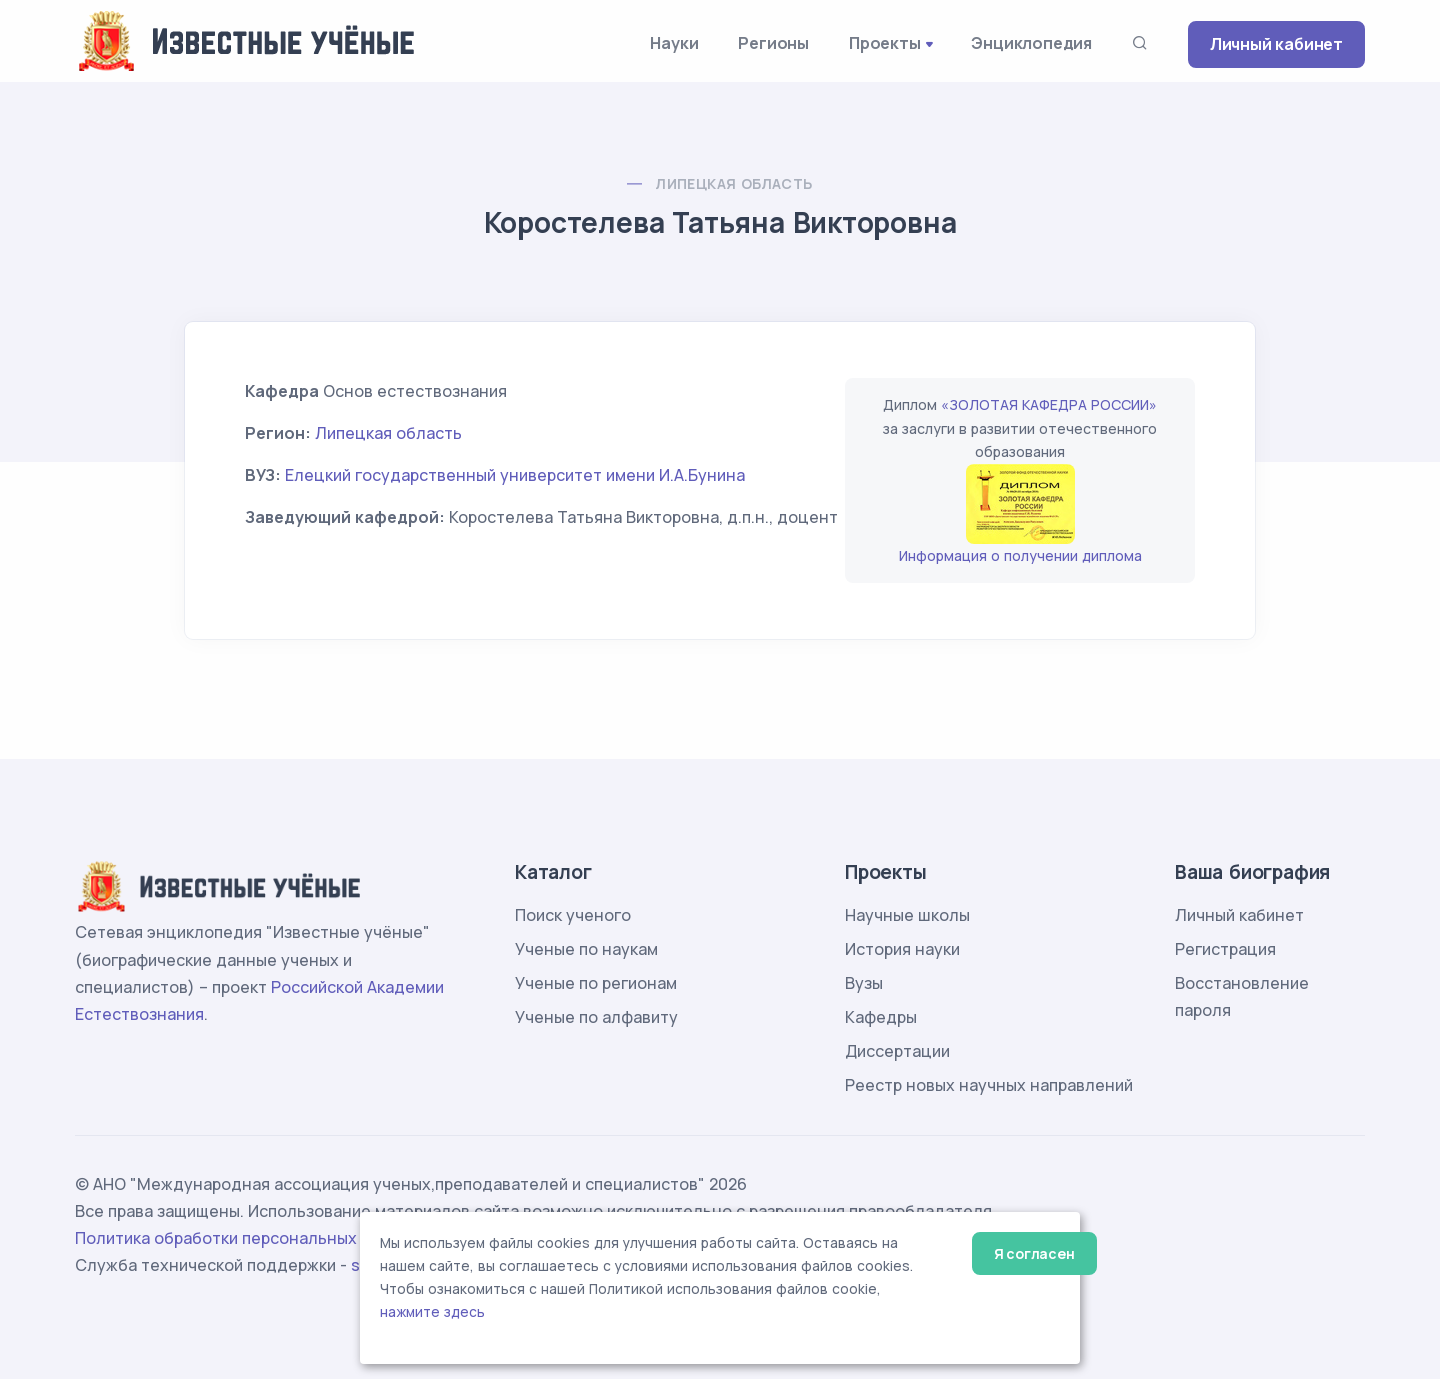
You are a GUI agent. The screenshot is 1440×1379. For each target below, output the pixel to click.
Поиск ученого (573, 915)
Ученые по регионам (596, 983)
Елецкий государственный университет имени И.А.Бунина (515, 475)
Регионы (773, 43)
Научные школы (907, 915)
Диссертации (897, 1051)
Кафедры (881, 1017)
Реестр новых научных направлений (989, 1085)
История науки (902, 949)
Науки (674, 43)
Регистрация (1225, 949)
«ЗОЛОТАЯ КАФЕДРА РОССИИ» (1049, 404)
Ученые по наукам (586, 949)
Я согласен (1034, 1253)
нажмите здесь (432, 1312)
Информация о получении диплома (1020, 555)
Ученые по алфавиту (596, 1017)
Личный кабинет (1276, 44)
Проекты (885, 43)
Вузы (864, 983)
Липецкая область (733, 183)
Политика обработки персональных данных (248, 1238)
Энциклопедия (1031, 43)
